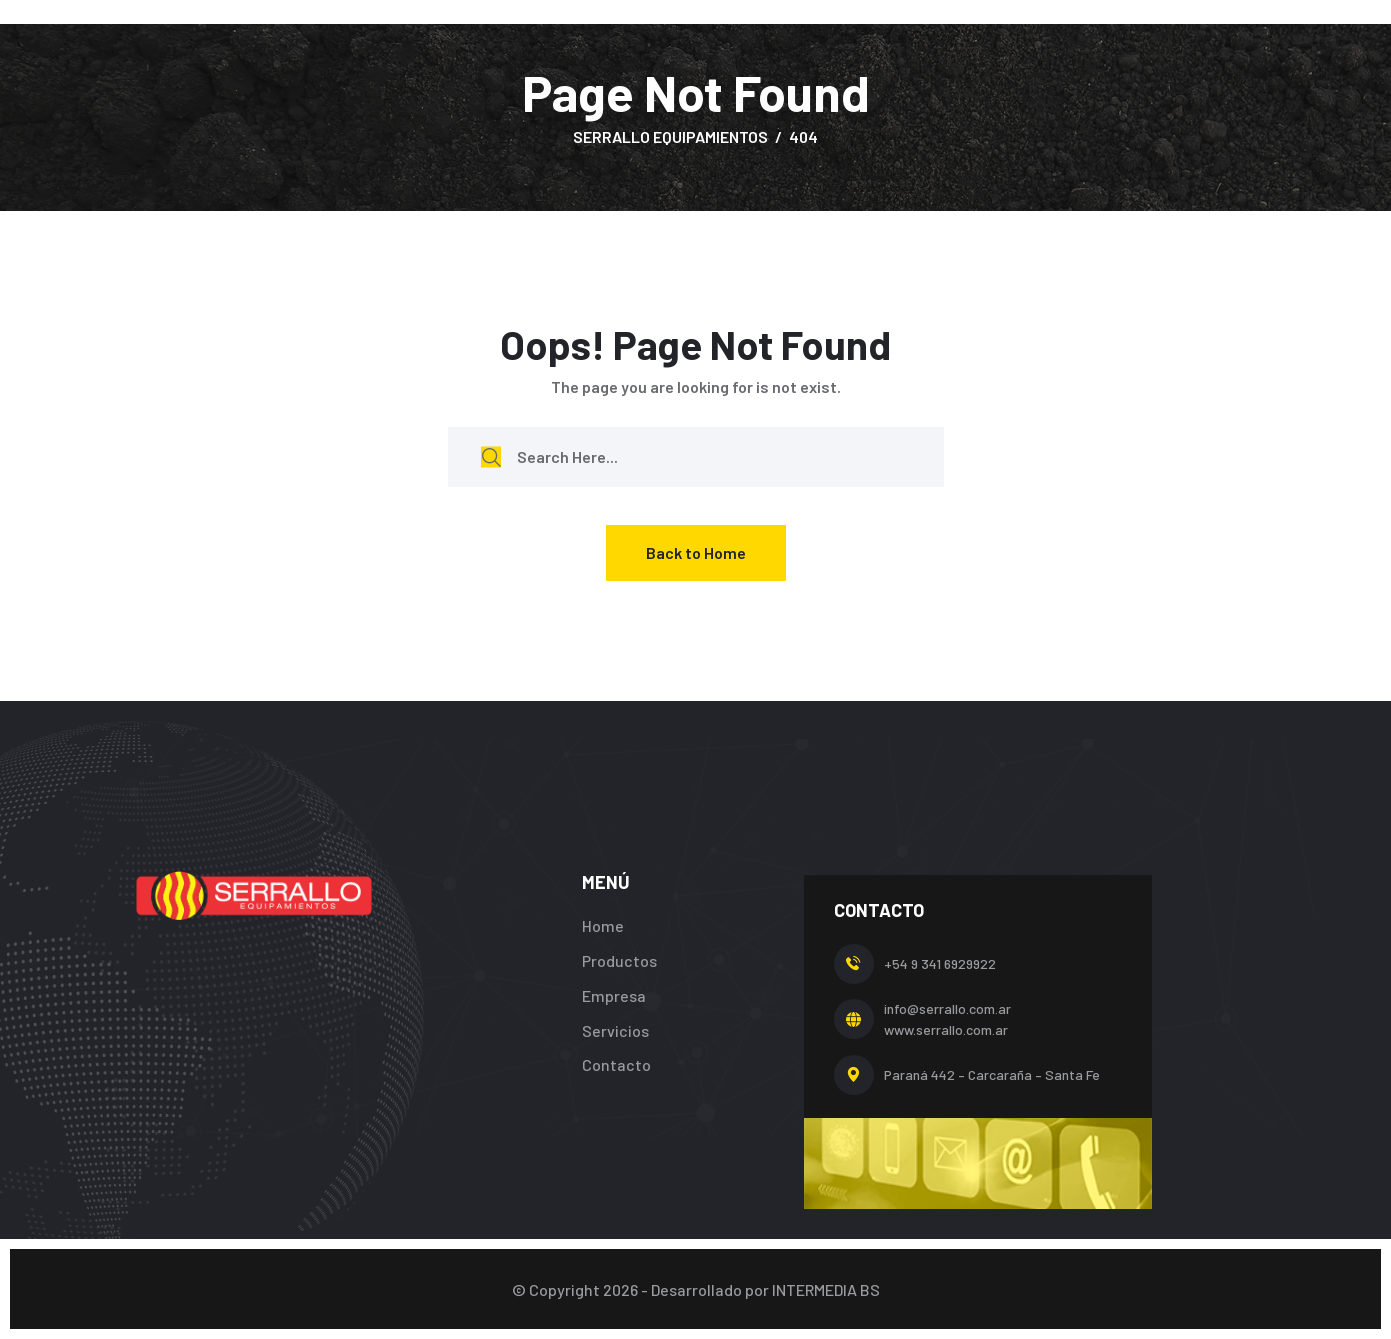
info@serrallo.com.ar (947, 1008)
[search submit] (491, 456)
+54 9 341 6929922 (940, 963)
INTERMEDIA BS (826, 1289)
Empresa (614, 995)
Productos (619, 960)
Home (603, 925)
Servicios (615, 1030)
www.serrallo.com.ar (946, 1029)
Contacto (616, 1064)
